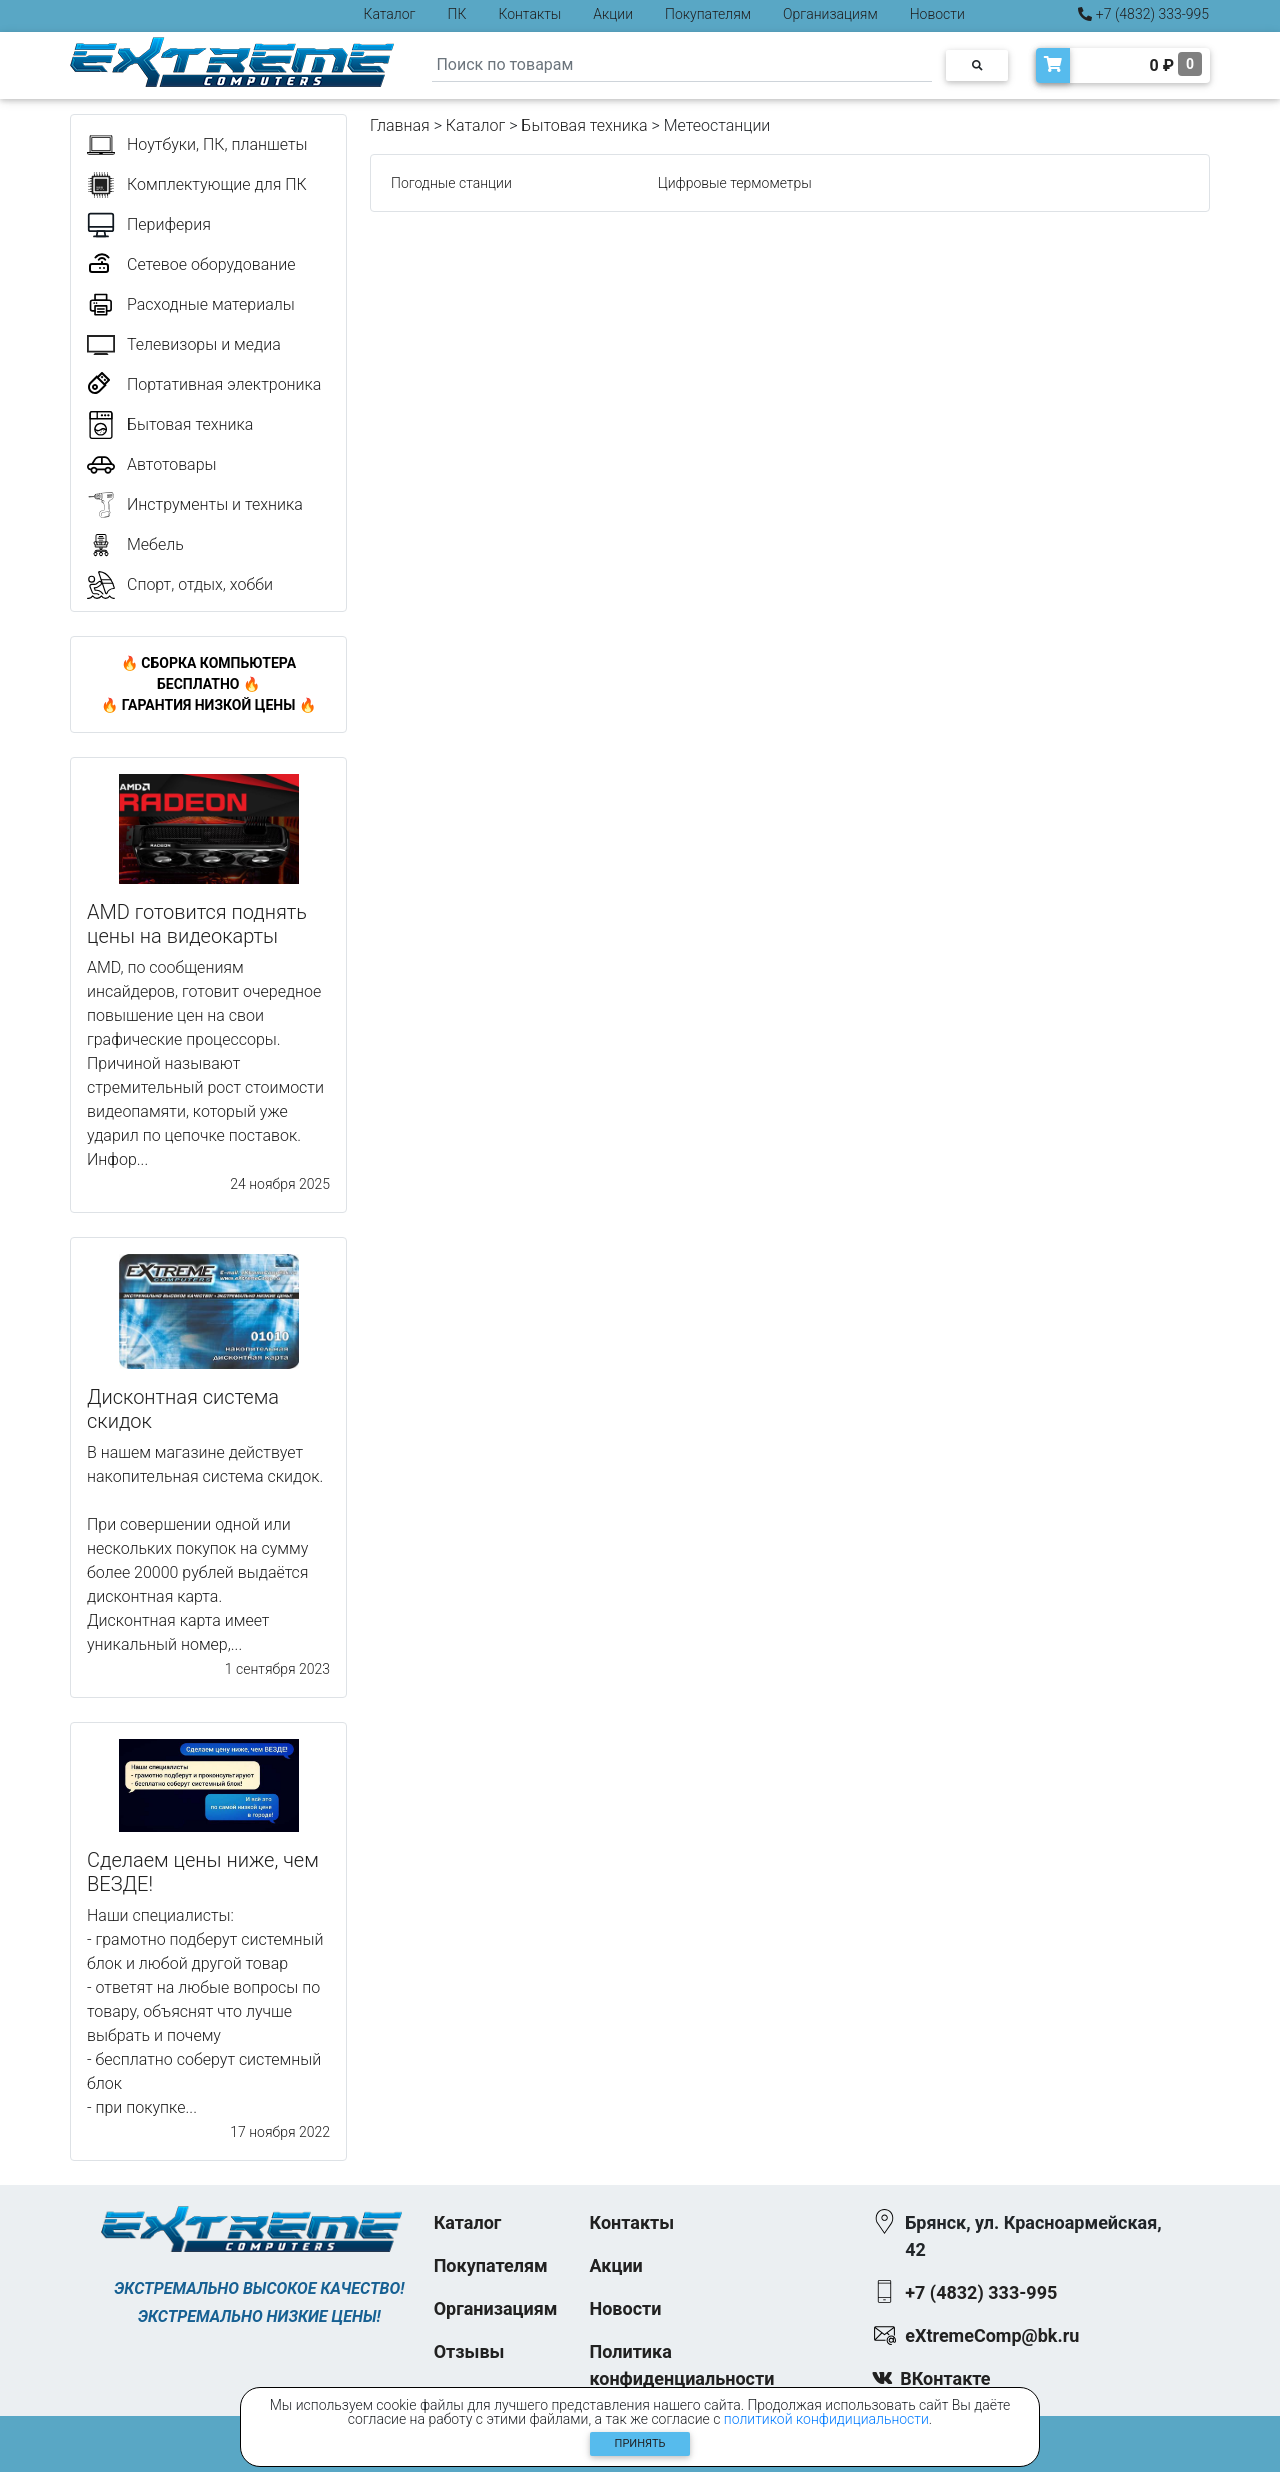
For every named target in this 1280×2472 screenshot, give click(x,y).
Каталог (390, 14)
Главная (400, 125)
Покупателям (708, 14)
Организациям (830, 14)
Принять (640, 2443)
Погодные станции (451, 183)
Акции (613, 14)
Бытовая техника (584, 125)
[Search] (682, 65)
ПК (457, 14)
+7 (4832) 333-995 (1143, 14)
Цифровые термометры (735, 183)
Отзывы (469, 2351)
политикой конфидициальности (826, 2419)
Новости (937, 14)
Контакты (529, 14)
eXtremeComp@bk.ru (992, 2335)
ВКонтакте (945, 2378)
